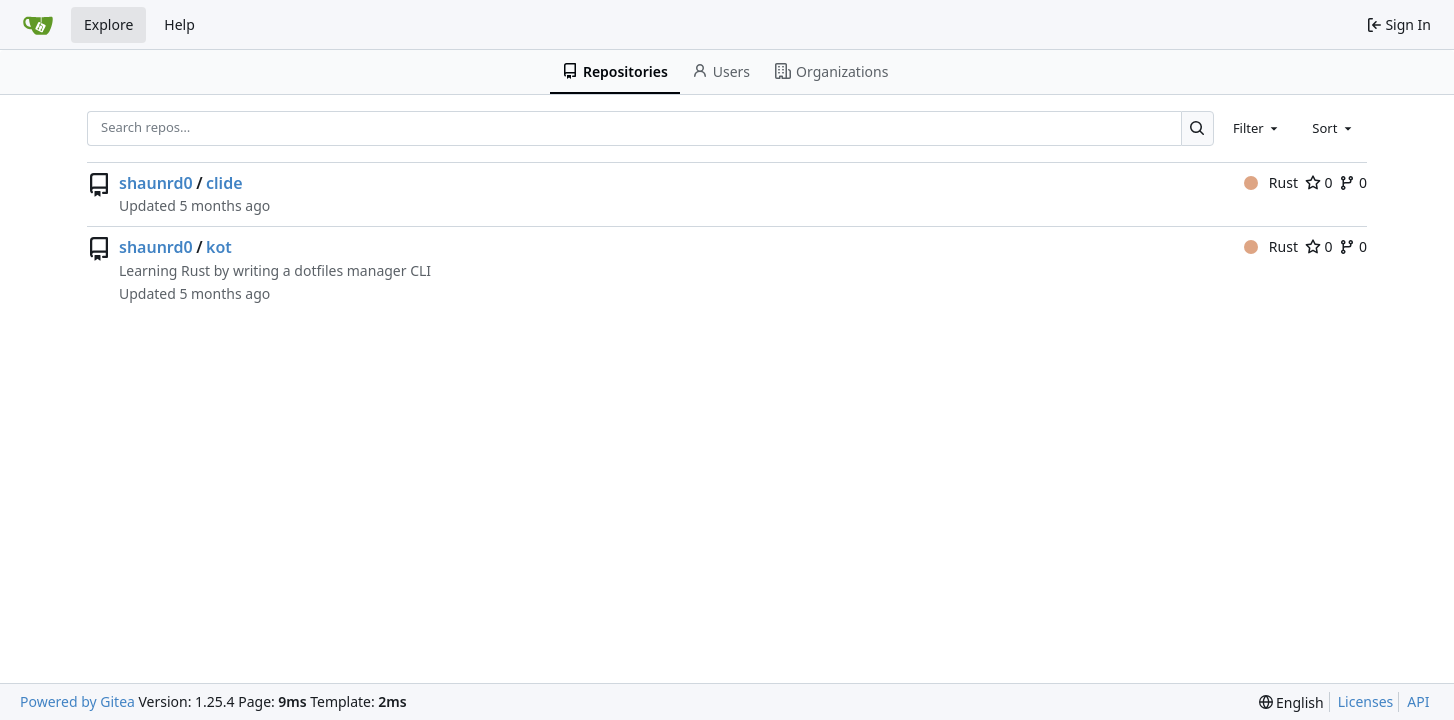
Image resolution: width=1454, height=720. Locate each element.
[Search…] (1197, 128)
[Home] (38, 25)
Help (179, 24)
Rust (1271, 182)
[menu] (1291, 702)
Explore (108, 24)
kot (219, 247)
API (1418, 701)
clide (224, 183)
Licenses (1366, 701)
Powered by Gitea (77, 701)
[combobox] (1257, 128)
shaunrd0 (156, 183)
